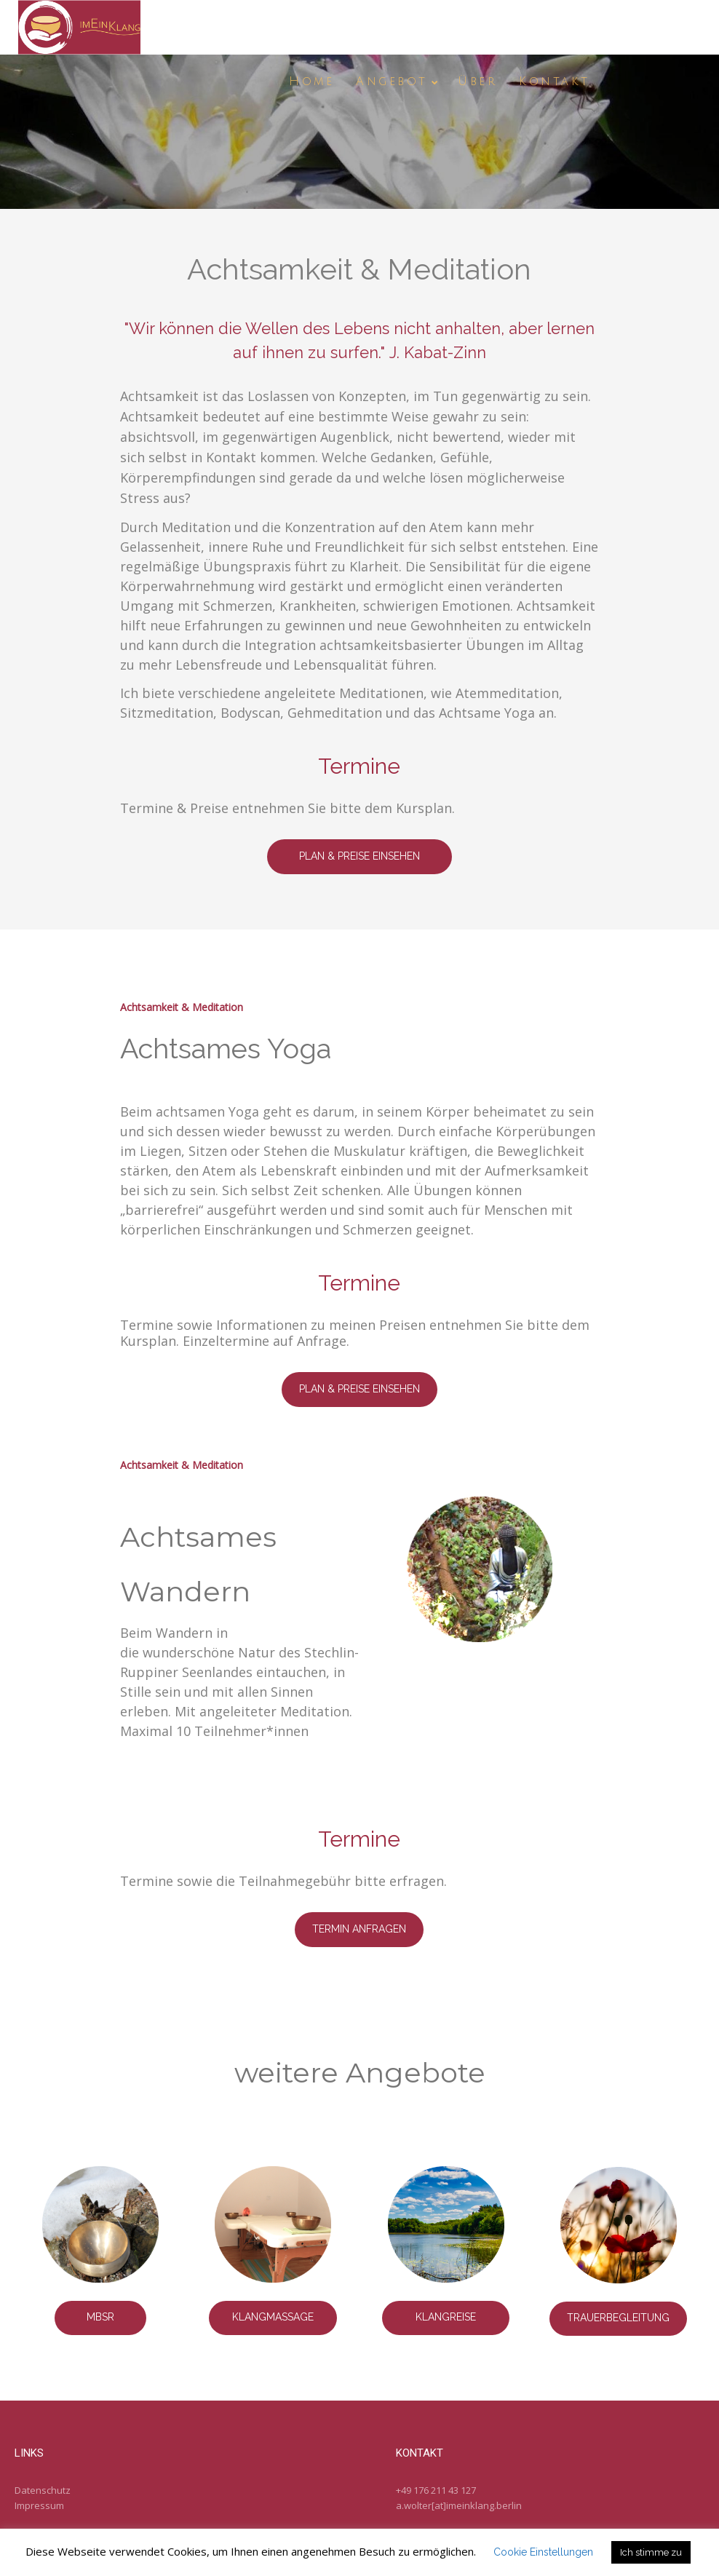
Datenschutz (43, 2490)
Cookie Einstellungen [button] (543, 2552)
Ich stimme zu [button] (651, 2552)
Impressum (39, 2505)
